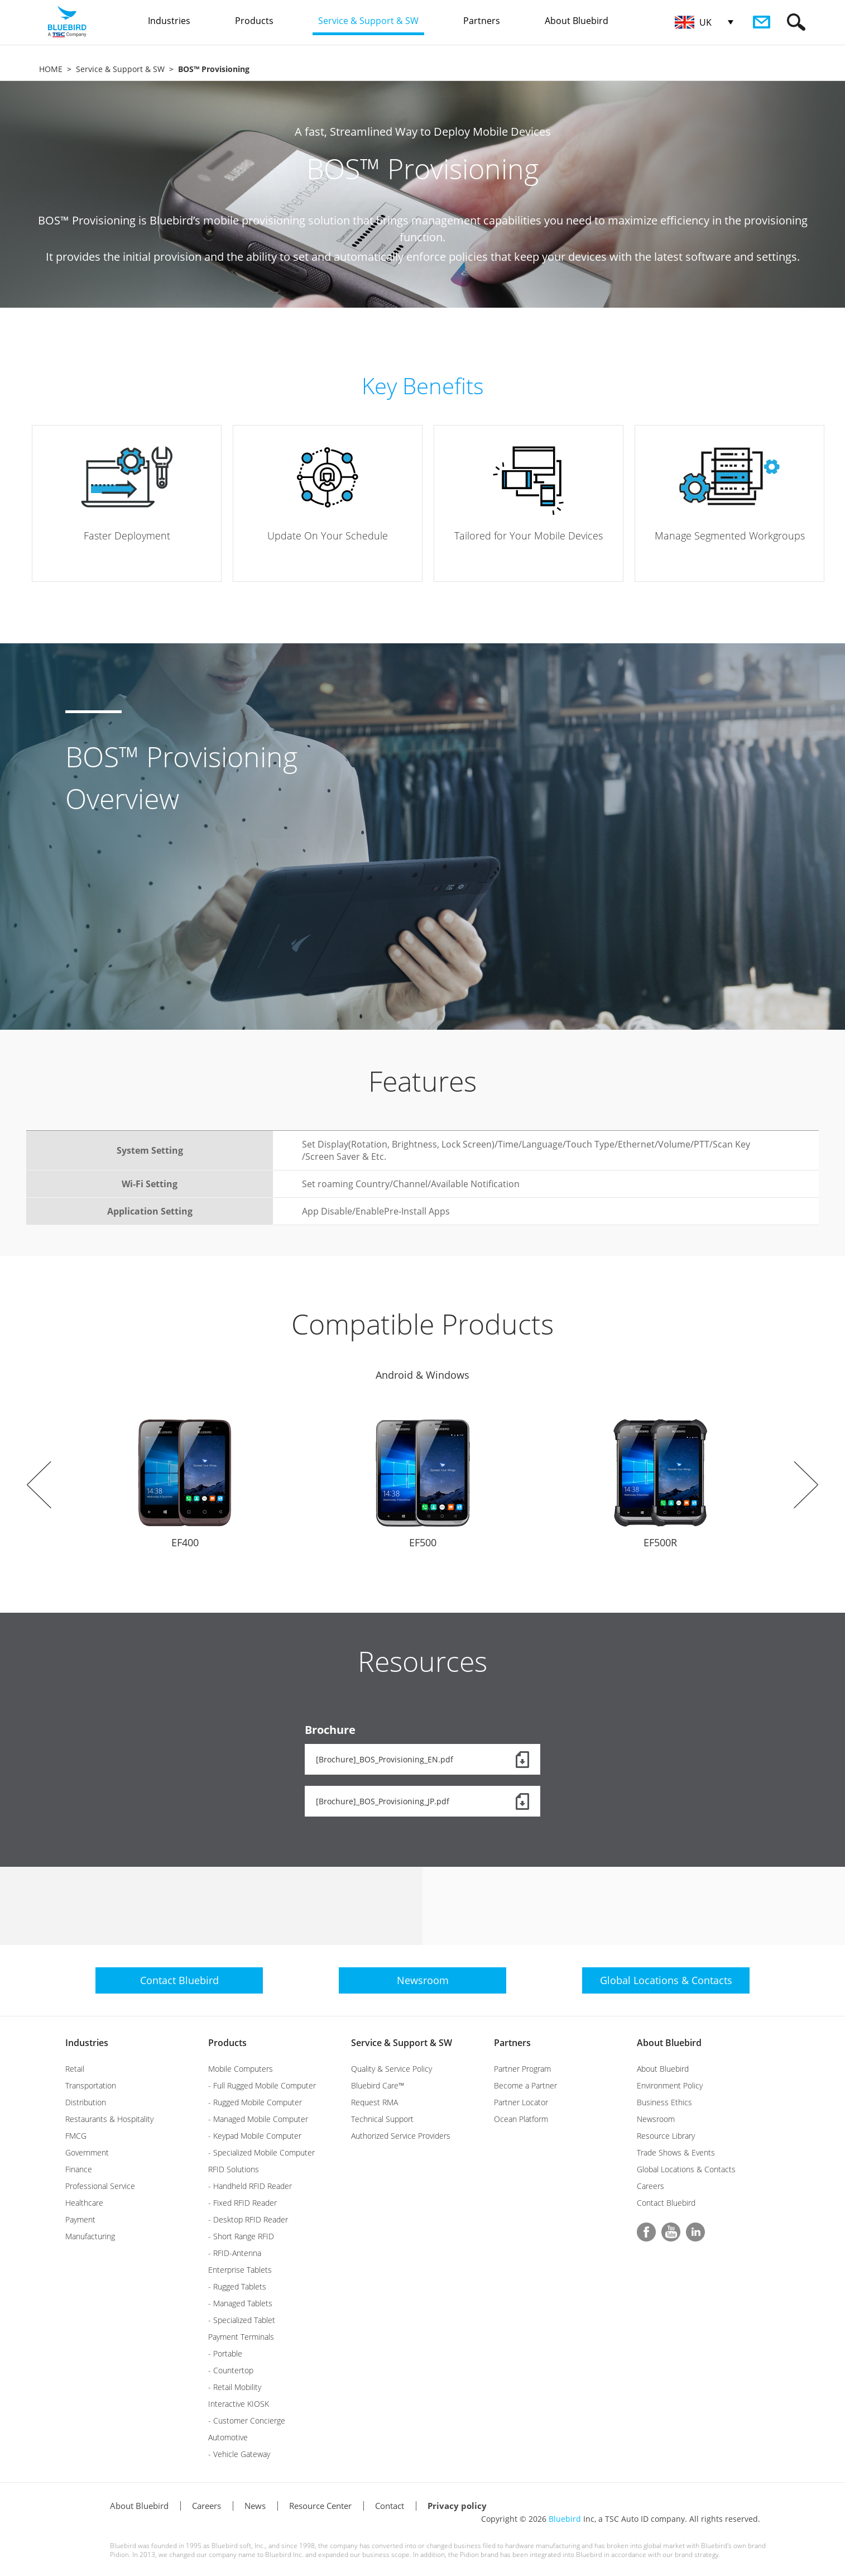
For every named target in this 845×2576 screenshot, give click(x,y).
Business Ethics (664, 2102)
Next (806, 1484)
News (255, 2505)
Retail (74, 2068)
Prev (39, 1484)
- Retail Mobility (234, 2387)
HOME (51, 69)
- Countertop (230, 2370)
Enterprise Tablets (240, 2269)
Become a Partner (525, 2085)
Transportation (90, 2085)
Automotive (228, 2437)
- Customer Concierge (246, 2420)
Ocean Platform (521, 2119)
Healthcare (84, 2202)
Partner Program (522, 2068)
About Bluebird (669, 2043)
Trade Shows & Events (676, 2152)
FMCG (76, 2135)
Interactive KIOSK (238, 2403)
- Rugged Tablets (237, 2286)
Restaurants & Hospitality (109, 2119)
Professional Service (100, 2186)
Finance (78, 2169)
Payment (80, 2219)
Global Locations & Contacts (686, 2169)
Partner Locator (521, 2102)
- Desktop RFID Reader (248, 2219)
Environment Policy (670, 2085)
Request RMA (374, 2102)
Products (227, 2043)
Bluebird (565, 2518)
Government (87, 2152)
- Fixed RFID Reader (242, 2202)
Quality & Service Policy (391, 2068)
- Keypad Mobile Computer (254, 2135)
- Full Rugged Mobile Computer (262, 2085)
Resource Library (666, 2135)
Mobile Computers (240, 2068)
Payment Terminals (241, 2336)
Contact (389, 2505)
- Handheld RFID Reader (250, 2186)
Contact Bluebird (666, 2202)
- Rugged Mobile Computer (255, 2102)
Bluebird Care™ (377, 2085)
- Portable (225, 2353)
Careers (650, 2186)
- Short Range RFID (241, 2236)
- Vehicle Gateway (239, 2454)
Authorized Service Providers (400, 2135)
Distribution (85, 2102)
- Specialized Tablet (241, 2320)
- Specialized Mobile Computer (261, 2152)
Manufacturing (90, 2236)
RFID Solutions (233, 2169)
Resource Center (320, 2505)
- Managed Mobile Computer (258, 2119)
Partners (512, 2043)
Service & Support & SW (120, 69)
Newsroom (656, 2119)
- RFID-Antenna (234, 2253)
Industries (86, 2043)
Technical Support (382, 2119)
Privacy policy (457, 2505)
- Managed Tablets (240, 2303)
